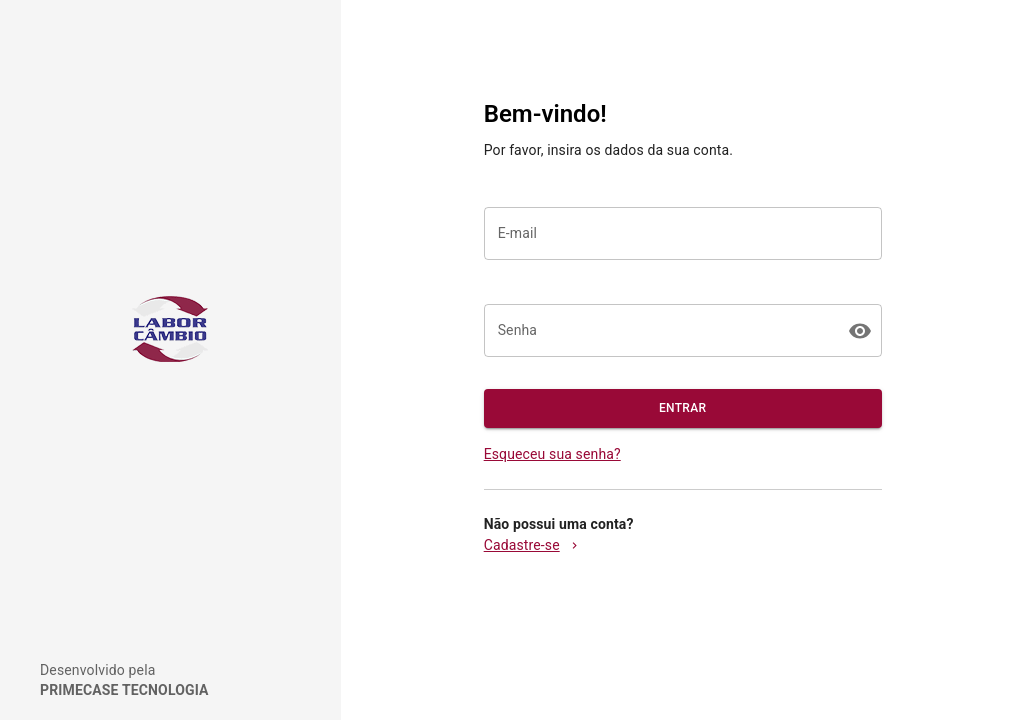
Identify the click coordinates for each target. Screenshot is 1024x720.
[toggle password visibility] (860, 331)
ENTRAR (683, 408)
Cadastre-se (532, 545)
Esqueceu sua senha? (552, 454)
